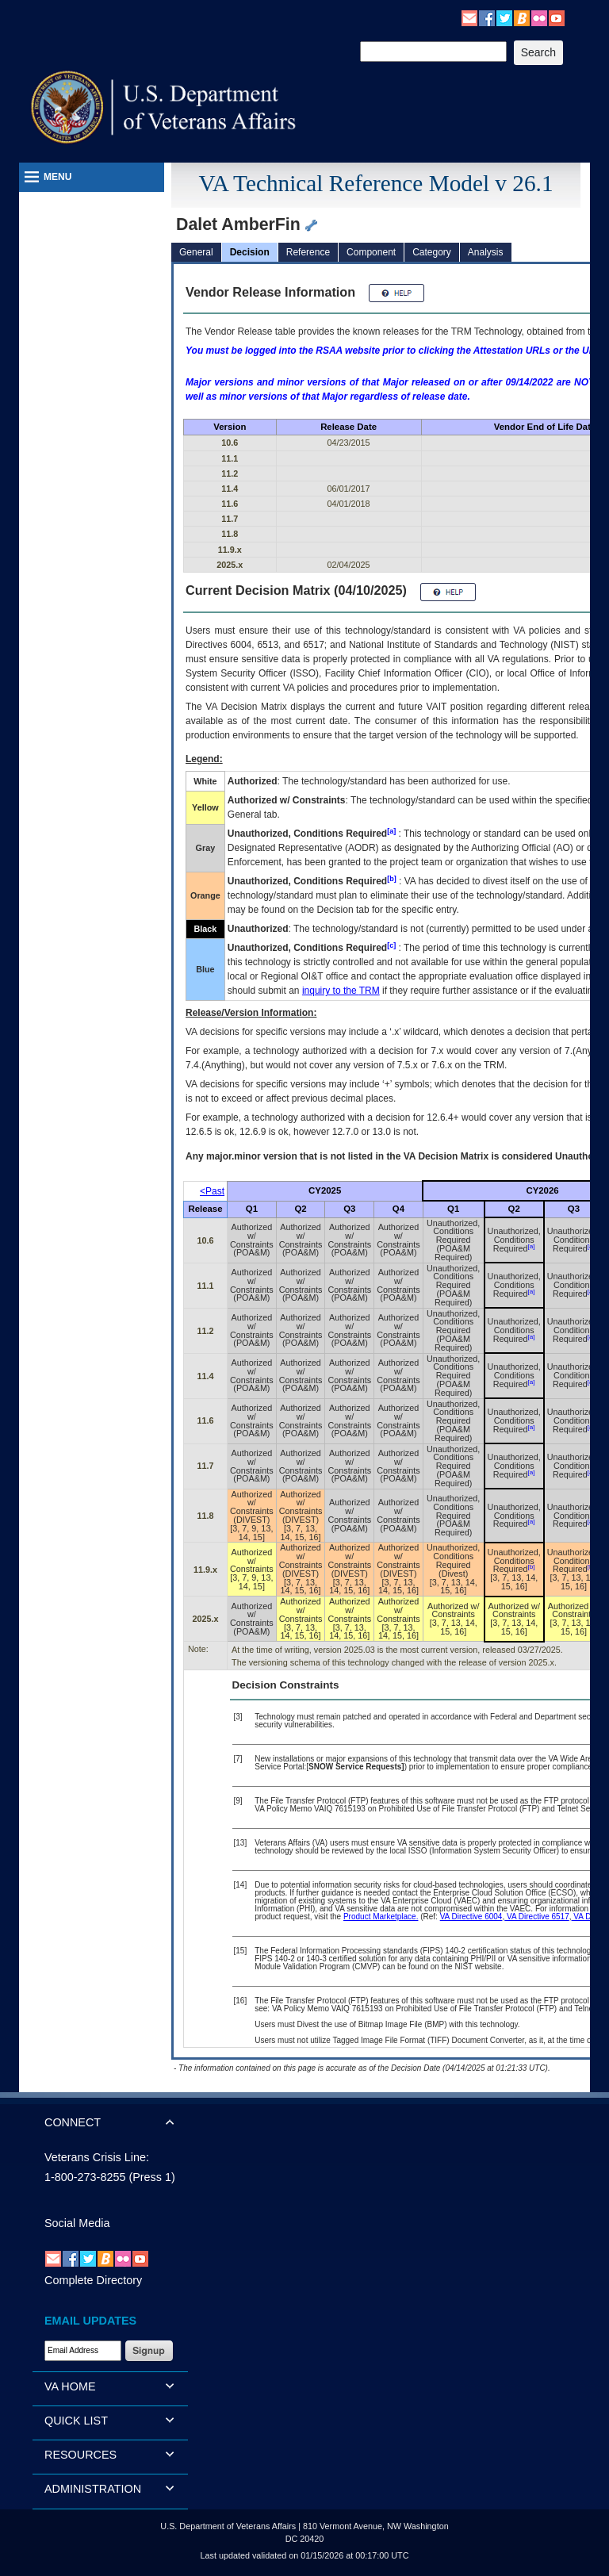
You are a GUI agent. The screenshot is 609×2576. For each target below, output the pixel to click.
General (196, 252)
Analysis (486, 252)
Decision (250, 252)
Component (371, 252)
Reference (308, 252)
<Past (212, 1191)
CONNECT (72, 2122)
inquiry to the (341, 990)
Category (431, 252)
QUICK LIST (76, 2420)
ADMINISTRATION (92, 2488)
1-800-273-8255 (84, 2177)
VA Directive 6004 (471, 1916)
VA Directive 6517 (536, 1916)
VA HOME (70, 2386)
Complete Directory (93, 2280)
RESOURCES (80, 2454)
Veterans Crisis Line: (96, 2157)
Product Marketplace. (381, 1916)
